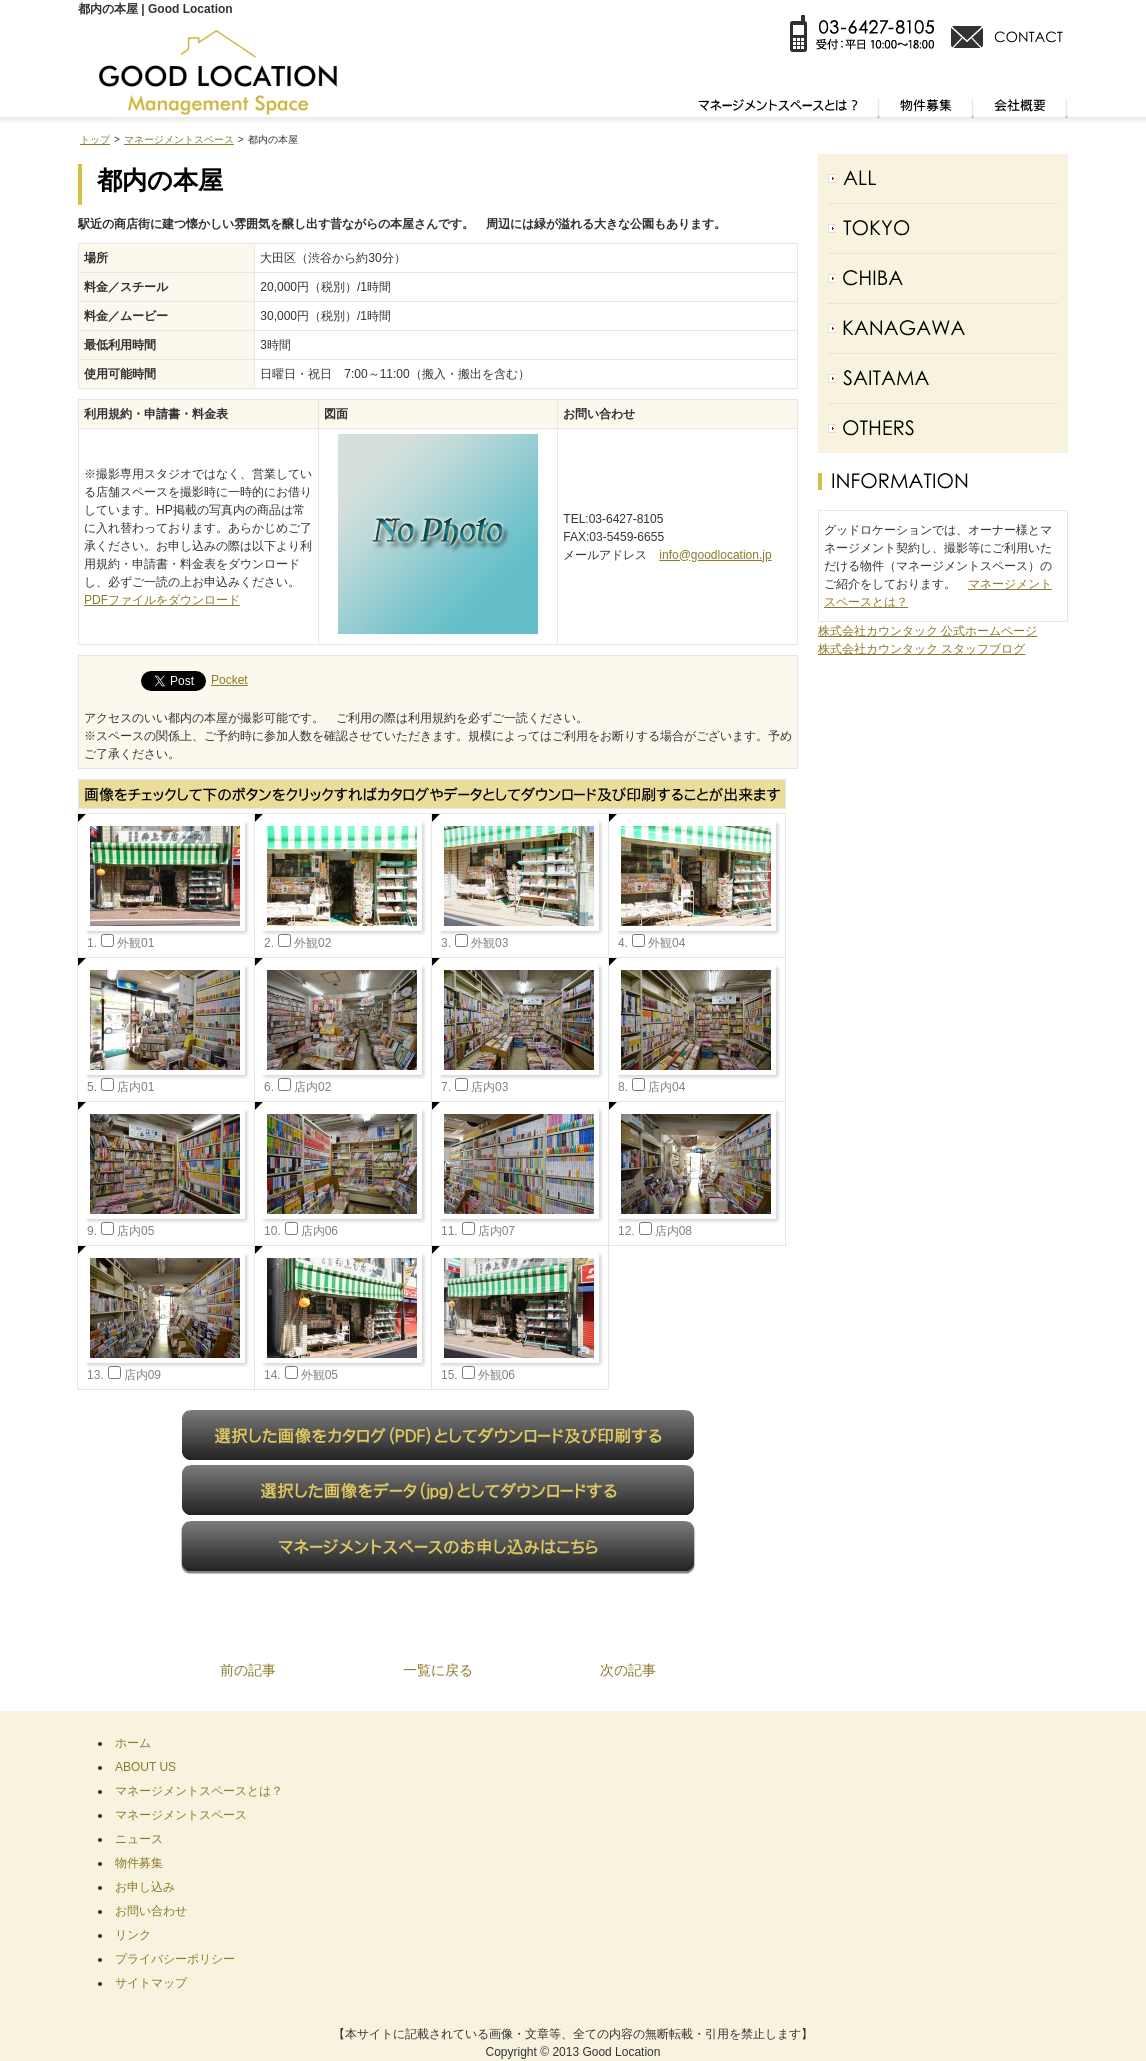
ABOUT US (145, 1767)
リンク (133, 1935)
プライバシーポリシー (175, 1959)
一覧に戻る (438, 1670)
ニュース (139, 1839)
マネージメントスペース (179, 139)
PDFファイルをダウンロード (162, 600)
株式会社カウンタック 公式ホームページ (927, 631)
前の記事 (248, 1670)
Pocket (229, 680)
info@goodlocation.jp (715, 555)
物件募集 (139, 1863)
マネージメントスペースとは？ (199, 1791)
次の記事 (628, 1670)
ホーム (133, 1743)
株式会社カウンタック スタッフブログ (921, 649)
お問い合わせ (151, 1911)
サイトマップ (151, 1983)
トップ (95, 139)
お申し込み (145, 1887)
